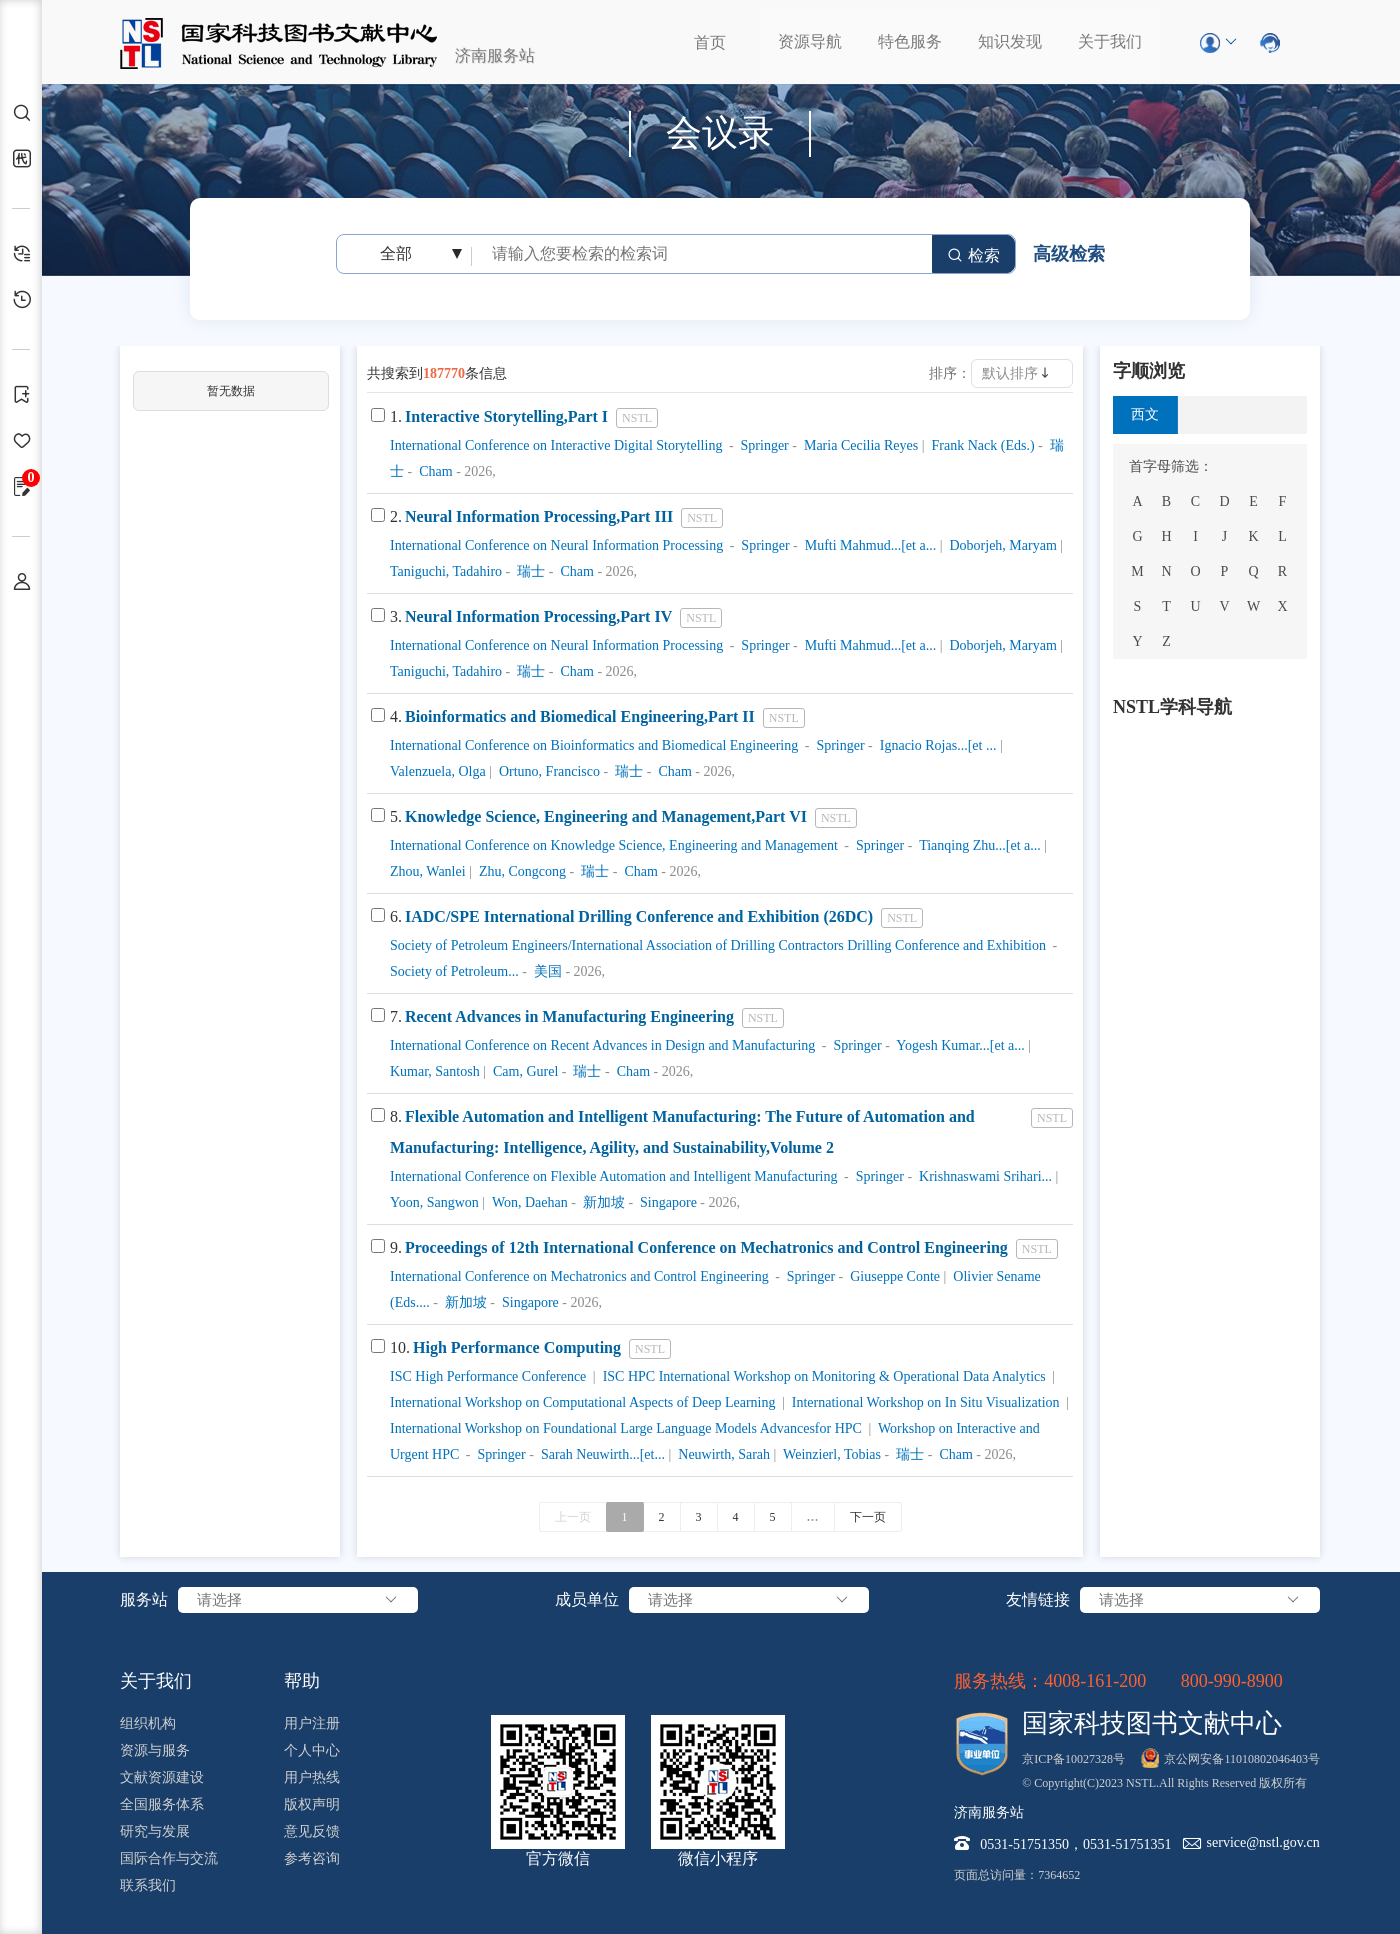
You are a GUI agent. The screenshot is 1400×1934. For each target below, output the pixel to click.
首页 (710, 42)
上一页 (573, 1517)
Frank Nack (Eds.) (981, 445)
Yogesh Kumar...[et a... (958, 1045)
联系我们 (148, 1885)
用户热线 (312, 1777)
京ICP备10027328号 (1073, 1759)
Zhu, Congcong (520, 871)
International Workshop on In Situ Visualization (923, 1402)
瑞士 (530, 571)
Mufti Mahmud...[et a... (868, 545)
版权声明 (312, 1804)
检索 (973, 255)
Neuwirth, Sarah (722, 1454)
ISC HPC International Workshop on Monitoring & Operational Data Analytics (822, 1376)
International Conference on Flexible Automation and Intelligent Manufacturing (613, 1176)
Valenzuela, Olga (438, 771)
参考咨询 (312, 1858)
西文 (1145, 414)
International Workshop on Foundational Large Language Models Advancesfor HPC (626, 1428)
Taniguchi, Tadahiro (446, 571)
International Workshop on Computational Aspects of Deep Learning (582, 1402)
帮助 (302, 1681)
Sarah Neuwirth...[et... (601, 1454)
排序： (950, 373)
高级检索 (1069, 254)
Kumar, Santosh (435, 1071)
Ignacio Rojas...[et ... (936, 745)
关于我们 (1110, 41)
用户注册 (312, 1723)
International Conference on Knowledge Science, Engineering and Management (614, 845)
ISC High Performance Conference (488, 1376)
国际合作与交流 (169, 1858)
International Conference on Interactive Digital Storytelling (556, 445)
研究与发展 (155, 1831)
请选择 (298, 1600)
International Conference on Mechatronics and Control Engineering (579, 1276)
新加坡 (602, 1202)
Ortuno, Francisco (547, 771)
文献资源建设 (162, 1777)
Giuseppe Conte (893, 1276)
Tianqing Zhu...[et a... (978, 845)
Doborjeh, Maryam (1001, 545)
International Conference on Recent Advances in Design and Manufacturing (602, 1045)
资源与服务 (155, 1750)
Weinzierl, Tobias (830, 1454)
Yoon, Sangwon (434, 1202)
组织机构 (148, 1723)
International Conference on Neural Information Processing (556, 545)
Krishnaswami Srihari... (984, 1176)
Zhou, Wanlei (428, 871)
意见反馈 (312, 1831)
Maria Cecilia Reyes (859, 445)
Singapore (667, 1202)
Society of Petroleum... (454, 971)
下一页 (868, 1517)
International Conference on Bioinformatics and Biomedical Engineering (594, 745)
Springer (763, 445)
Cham (434, 471)
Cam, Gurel (523, 1071)
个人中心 (312, 1750)
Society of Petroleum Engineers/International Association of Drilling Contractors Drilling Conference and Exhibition (718, 945)
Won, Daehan (528, 1202)
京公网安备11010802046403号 (1242, 1759)
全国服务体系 (162, 1804)
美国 (546, 971)
